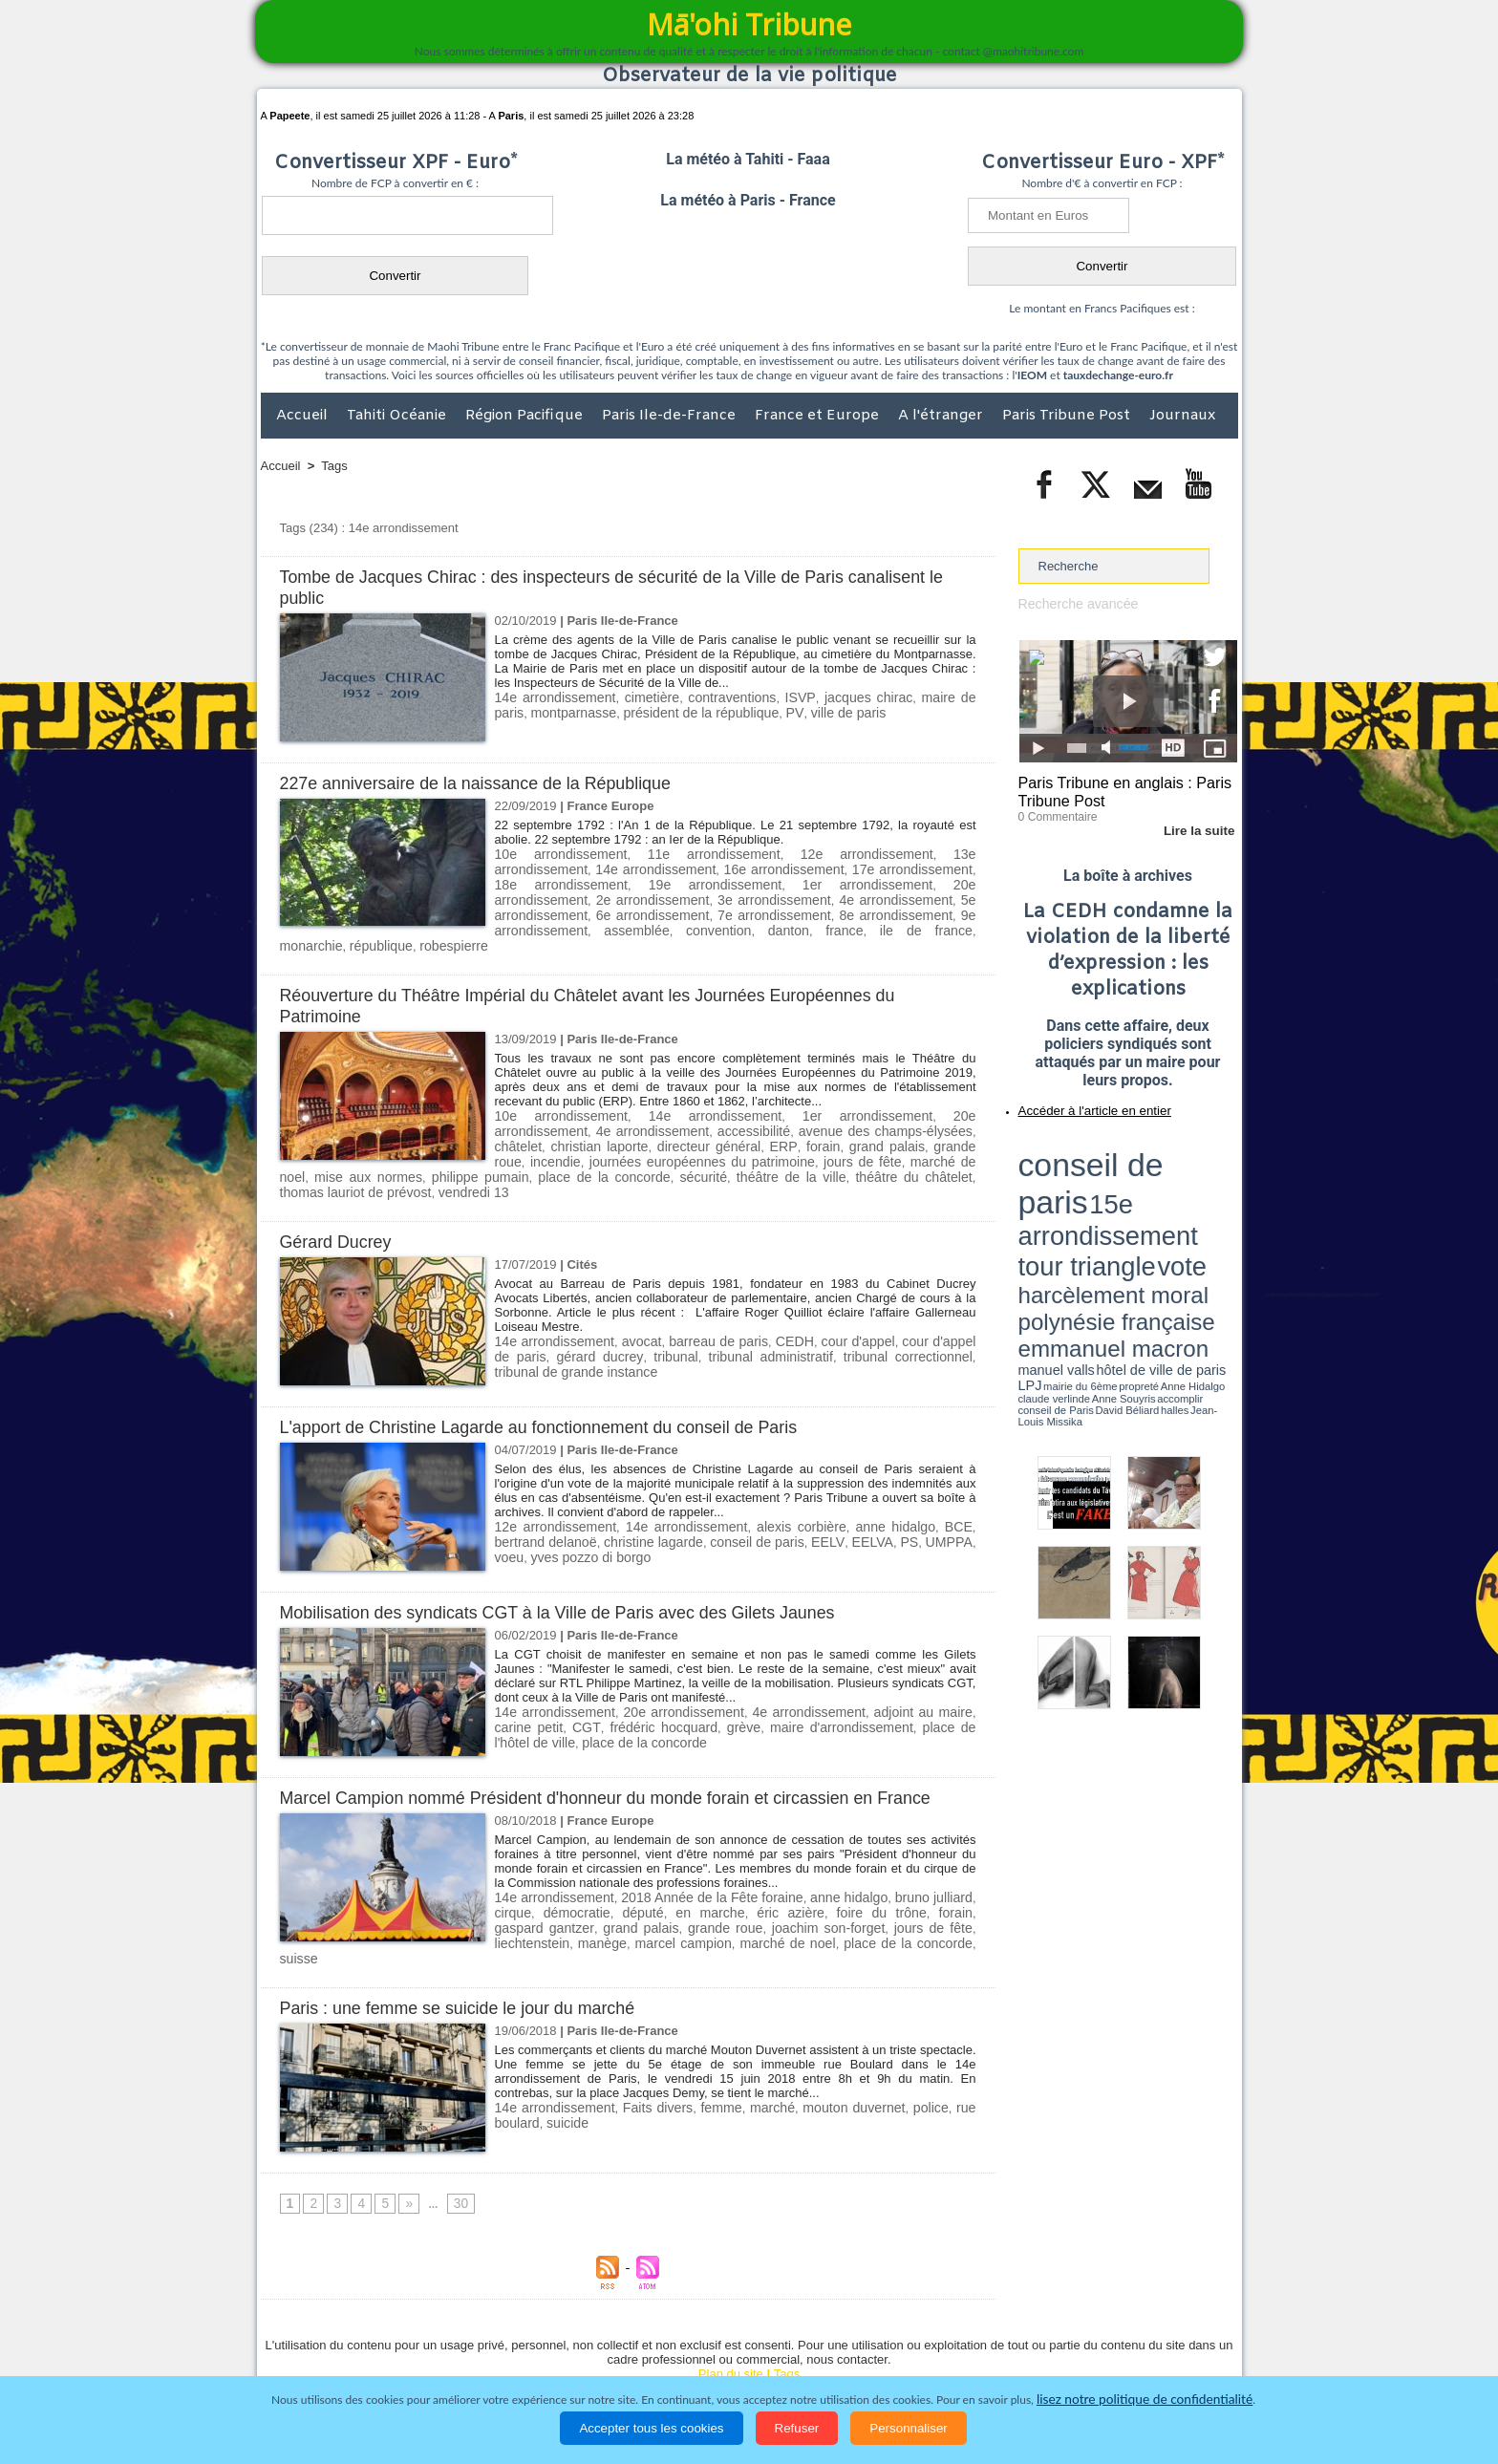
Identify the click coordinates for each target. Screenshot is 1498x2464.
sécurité (471, 1152)
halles (1103, 1213)
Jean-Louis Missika (1136, 1213)
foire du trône (840, 1870)
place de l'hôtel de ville (908, 1685)
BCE (910, 1485)
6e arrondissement (894, 896)
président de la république (651, 711)
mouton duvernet (852, 2047)
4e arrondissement (648, 896)
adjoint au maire (889, 1670)
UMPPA (883, 1499)
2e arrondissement (901, 882)
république (749, 925)
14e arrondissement (551, 697)
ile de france (615, 925)
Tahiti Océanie (398, 415)
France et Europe (819, 415)
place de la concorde (384, 1152)
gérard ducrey (569, 1314)
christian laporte (928, 1109)
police (929, 2047)
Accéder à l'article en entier (1081, 1103)
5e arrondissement (771, 896)
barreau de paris (708, 1300)
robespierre (816, 925)
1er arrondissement (667, 882)
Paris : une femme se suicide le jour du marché (469, 1948)
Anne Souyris (1189, 1207)
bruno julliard (935, 1856)
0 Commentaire (1054, 811)
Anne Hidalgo (1113, 1207)
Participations (1090, 2353)
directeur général (545, 1123)
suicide (562, 2061)
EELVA (808, 1499)
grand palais (729, 1123)
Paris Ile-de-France (670, 415)
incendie (891, 1123)
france (557, 925)
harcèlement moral (1069, 1180)
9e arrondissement (771, 911)
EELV (765, 1499)
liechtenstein (938, 1884)
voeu (927, 1499)
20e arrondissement (785, 882)
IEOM (1032, 375)
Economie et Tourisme (436, 2353)
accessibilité (621, 1109)
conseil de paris (696, 1499)
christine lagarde (594, 1499)
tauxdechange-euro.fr (1118, 375)
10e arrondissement (551, 853)
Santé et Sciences (791, 2353)
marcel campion (590, 1899)
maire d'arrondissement (769, 1685)
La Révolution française (976, 2353)
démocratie (568, 1870)
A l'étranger (942, 415)
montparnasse (534, 711)
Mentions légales (1184, 2353)
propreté (1083, 1207)
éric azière (760, 1870)
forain (662, 1123)
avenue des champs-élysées (743, 1109)
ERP (620, 1123)
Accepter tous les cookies (651, 2428)
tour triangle (1152, 1165)
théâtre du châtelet (651, 1152)
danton (514, 925)
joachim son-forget (757, 1884)
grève (680, 1685)
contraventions (715, 697)
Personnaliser (908, 2428)
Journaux (1182, 415)
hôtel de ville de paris (1198, 1196)
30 (454, 2144)
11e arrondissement (672, 853)
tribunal (637, 1314)
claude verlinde (1151, 1207)
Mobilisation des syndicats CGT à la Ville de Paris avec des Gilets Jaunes (575, 1571)
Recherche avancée (1073, 603)
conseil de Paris (1038, 1213)
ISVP (777, 697)
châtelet (854, 1109)
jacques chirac (840, 697)
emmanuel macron (1069, 1195)
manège (517, 1899)
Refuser (797, 2428)
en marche (689, 1870)
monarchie (684, 925)
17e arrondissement (794, 868)
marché (771, 2047)
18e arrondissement (916, 868)
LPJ (1024, 1206)
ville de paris (786, 711)
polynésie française (1174, 1180)
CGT (538, 1685)
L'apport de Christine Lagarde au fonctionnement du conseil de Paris (555, 1386)
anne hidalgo (853, 1485)
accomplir (1220, 1207)
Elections (875, 2353)
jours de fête (690, 1137)
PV (737, 711)
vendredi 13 (888, 1152)
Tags (334, 466)
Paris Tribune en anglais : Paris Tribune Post (1117, 789)
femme (720, 2047)
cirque (511, 1870)
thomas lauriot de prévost (779, 1152)
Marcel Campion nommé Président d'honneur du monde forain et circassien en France (627, 1756)
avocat (633, 1300)
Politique (338, 2353)
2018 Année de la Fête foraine (710, 1856)
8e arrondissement (647, 911)
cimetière (640, 697)
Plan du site (730, 2313)
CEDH (782, 1300)
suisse (872, 1899)
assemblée (869, 911)
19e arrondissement (550, 882)
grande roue (817, 1123)
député (629, 1870)
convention (942, 911)
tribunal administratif (724, 1314)
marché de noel (778, 1137)
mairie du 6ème (1051, 1207)
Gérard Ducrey (339, 1200)
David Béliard (1077, 1213)
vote (1203, 1165)
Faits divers (655, 2047)
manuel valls (1142, 1196)
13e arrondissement (916, 853)
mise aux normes (877, 1137)
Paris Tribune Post (1068, 415)
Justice (712, 2353)
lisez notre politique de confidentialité (1144, 2399)
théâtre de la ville (545, 1152)
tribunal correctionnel (848, 1314)
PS (844, 1499)
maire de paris (931, 697)
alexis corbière (770, 1485)
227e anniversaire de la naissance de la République (488, 783)
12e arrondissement (794, 853)
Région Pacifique (526, 415)
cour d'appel (844, 1300)
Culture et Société (559, 2353)
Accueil (304, 415)
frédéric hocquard (607, 1685)
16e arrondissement (672, 868)
